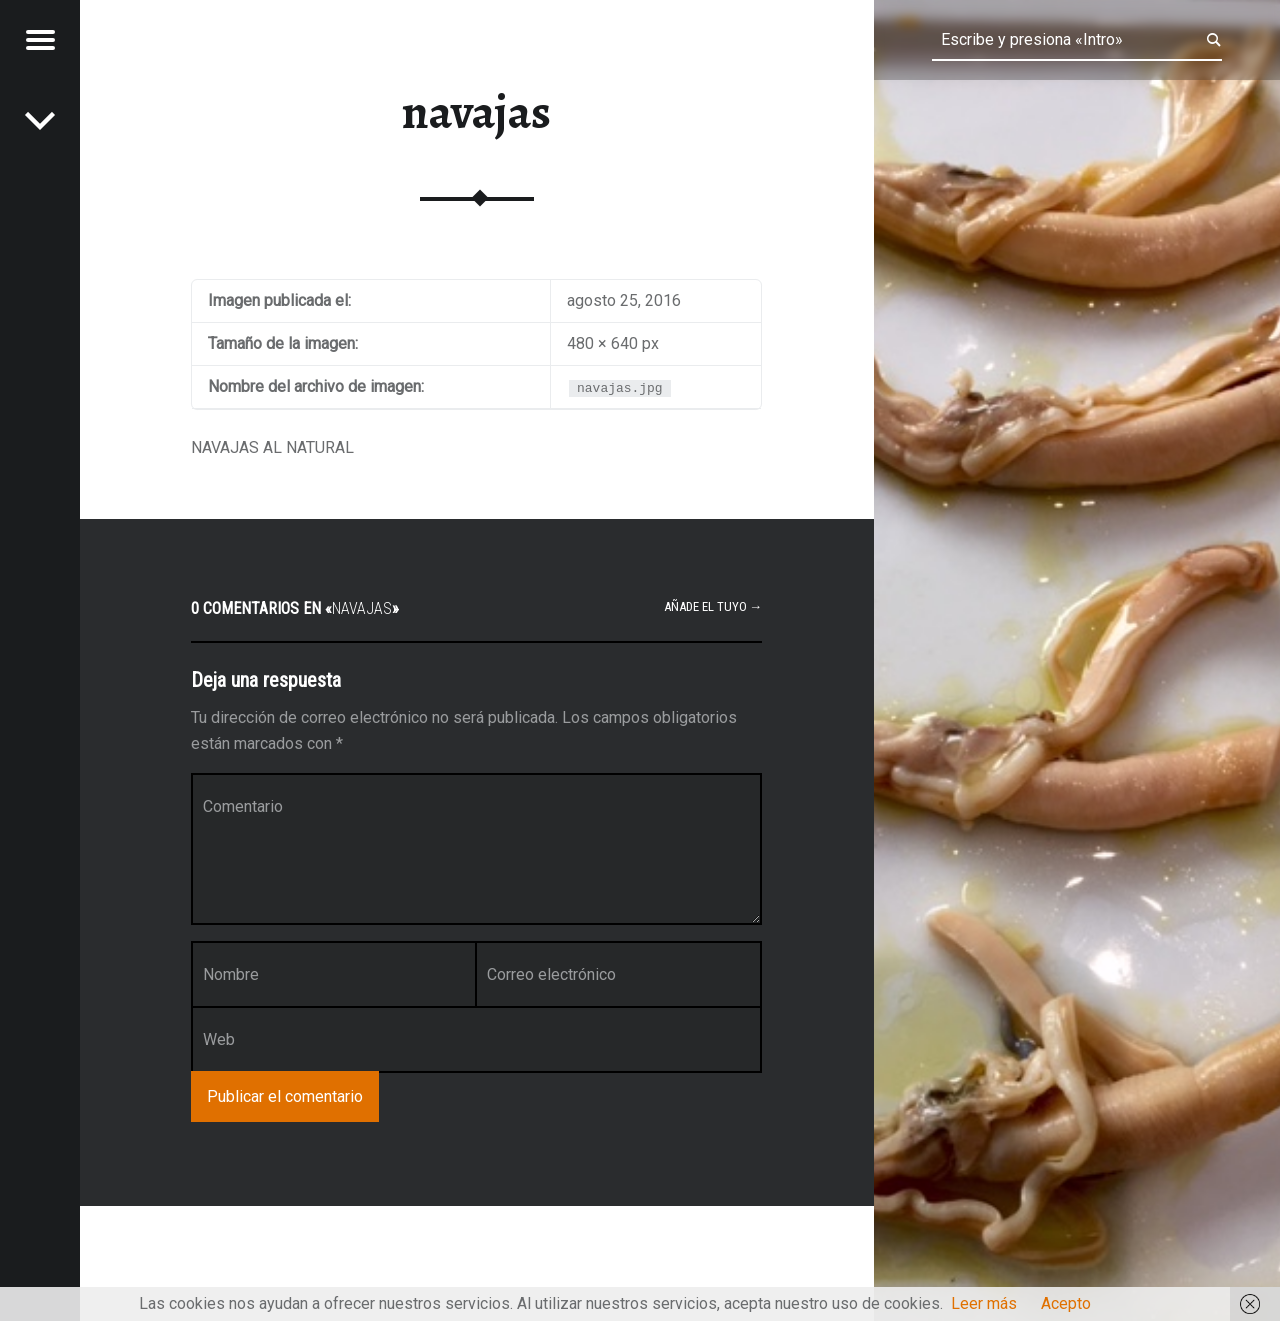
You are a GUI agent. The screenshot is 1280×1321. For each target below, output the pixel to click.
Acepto (1066, 1303)
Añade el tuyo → (713, 606)
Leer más (984, 1303)
